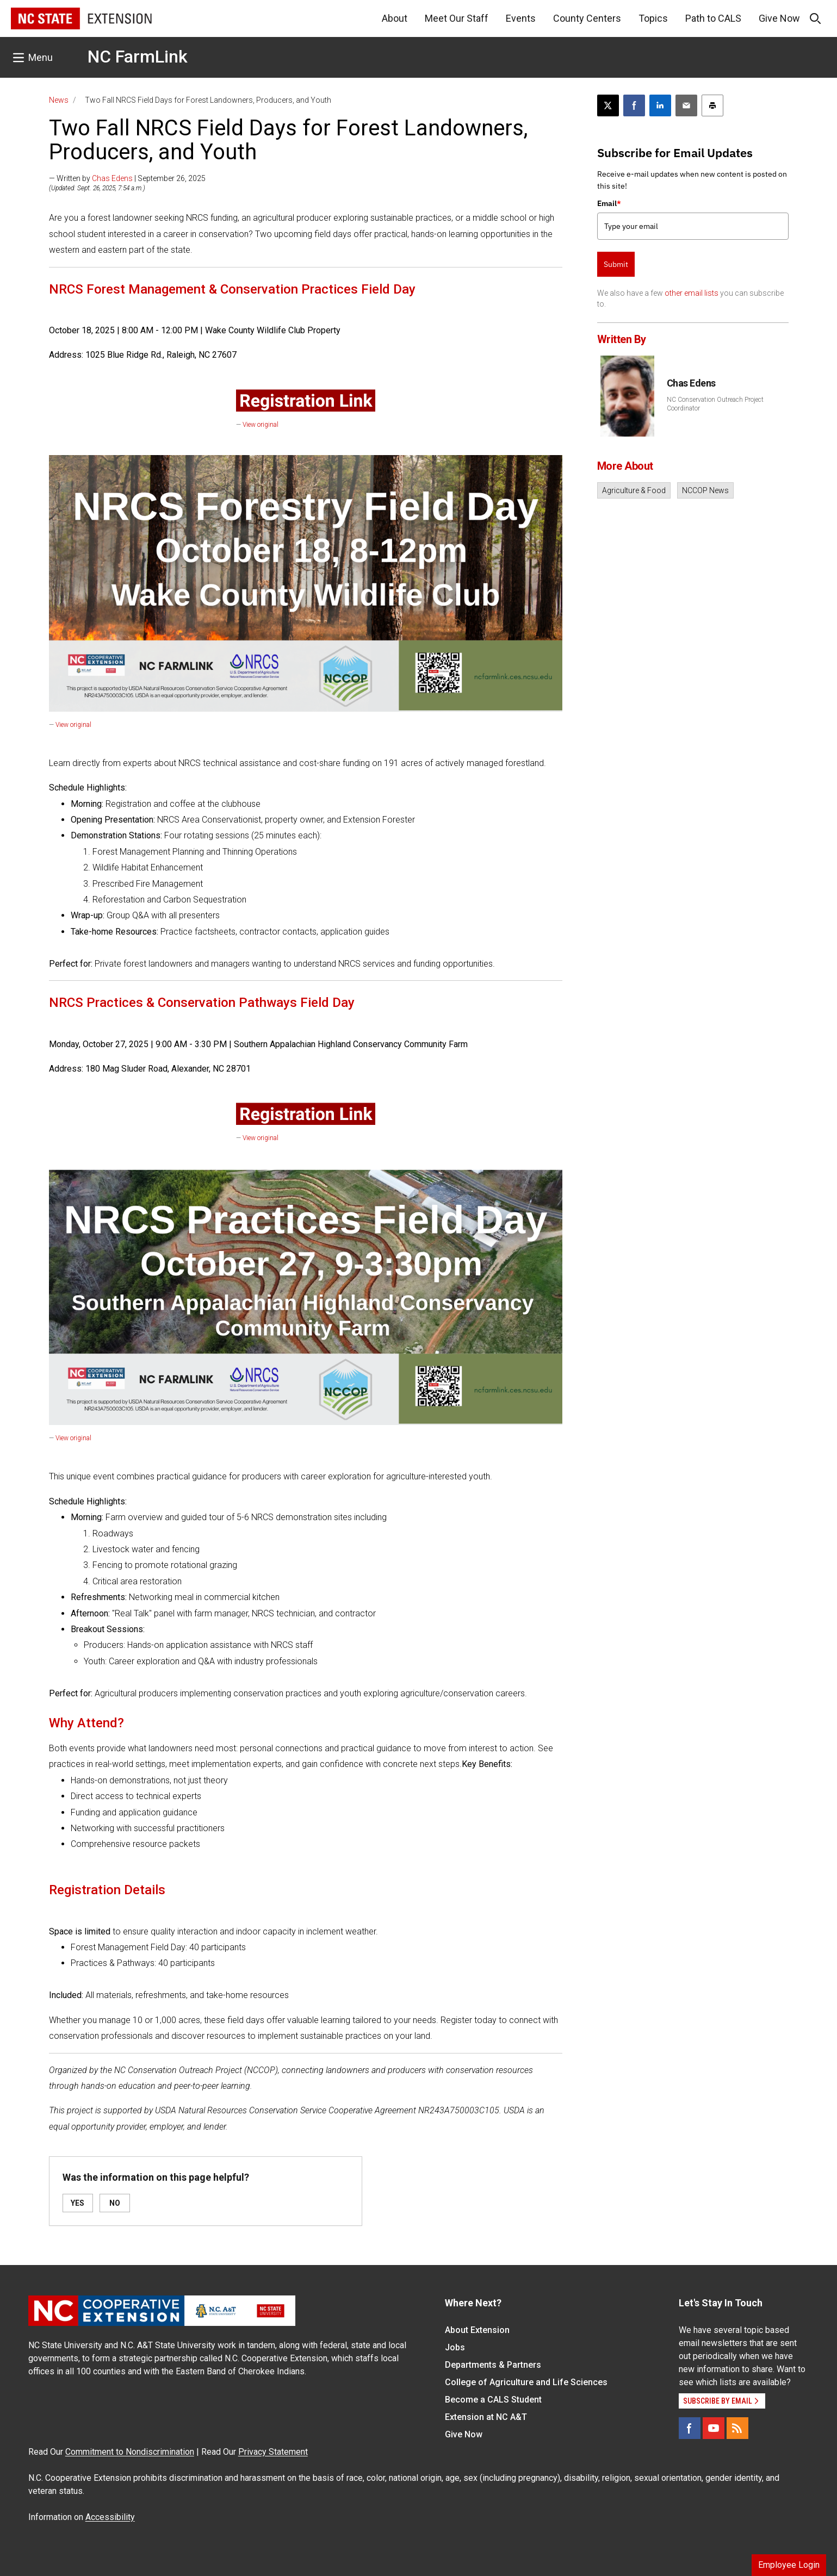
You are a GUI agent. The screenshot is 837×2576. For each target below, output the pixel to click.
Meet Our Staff (456, 18)
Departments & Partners (493, 2365)
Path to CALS (713, 18)
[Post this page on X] (608, 105)
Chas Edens (112, 178)
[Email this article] (686, 105)
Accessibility (110, 2517)
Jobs (455, 2347)
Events (521, 18)
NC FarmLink (138, 56)
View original (260, 424)
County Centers (587, 18)
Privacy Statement (273, 2452)
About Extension (477, 2330)
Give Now (779, 18)
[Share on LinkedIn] (660, 105)
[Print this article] (712, 105)
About (394, 18)
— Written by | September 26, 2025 (127, 178)
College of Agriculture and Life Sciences (526, 2382)
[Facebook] (689, 2428)
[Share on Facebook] (634, 105)
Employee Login (789, 2565)
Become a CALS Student (493, 2399)
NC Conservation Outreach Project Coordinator (715, 404)
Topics (653, 18)
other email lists (691, 293)
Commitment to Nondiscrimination (129, 2452)
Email (609, 203)
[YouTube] (713, 2428)
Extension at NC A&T (486, 2417)
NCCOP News (705, 490)
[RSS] (737, 2428)
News (59, 100)
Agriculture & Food (634, 490)
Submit (616, 264)
